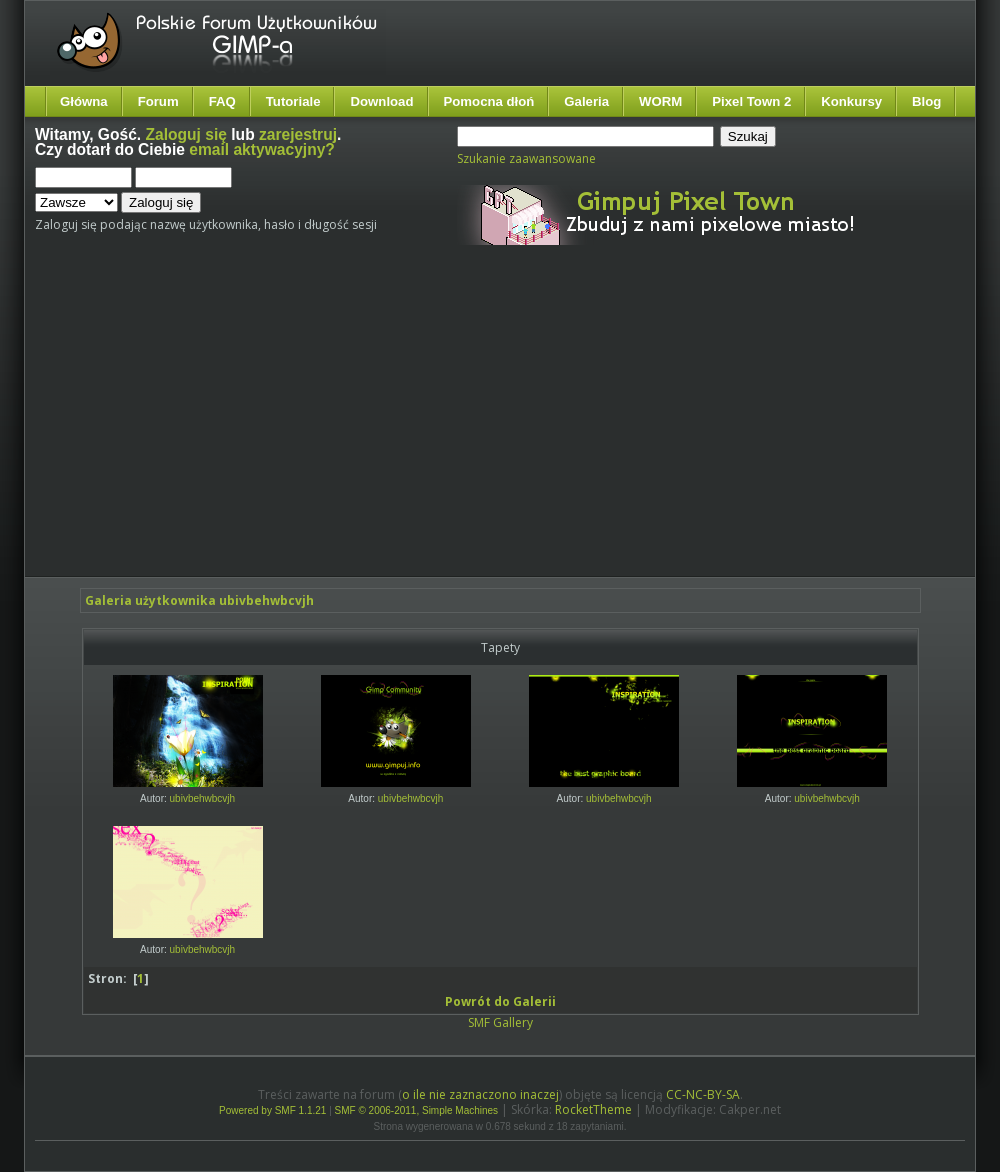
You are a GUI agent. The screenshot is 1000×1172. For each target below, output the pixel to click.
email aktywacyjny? (262, 149)
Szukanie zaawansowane (526, 158)
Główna (84, 101)
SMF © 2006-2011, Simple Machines (417, 1110)
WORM (660, 101)
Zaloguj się (186, 134)
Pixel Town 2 (751, 101)
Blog (926, 101)
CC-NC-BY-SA (703, 1094)
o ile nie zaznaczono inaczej (480, 1094)
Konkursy (851, 101)
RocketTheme (593, 1109)
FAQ (222, 101)
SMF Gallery (500, 1022)
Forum (158, 101)
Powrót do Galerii (500, 1001)
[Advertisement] (347, 428)
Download (381, 101)
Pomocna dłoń (489, 101)
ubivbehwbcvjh (203, 798)
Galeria (586, 101)
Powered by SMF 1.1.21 (272, 1110)
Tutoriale (293, 101)
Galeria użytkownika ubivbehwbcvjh (199, 600)
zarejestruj (298, 134)
